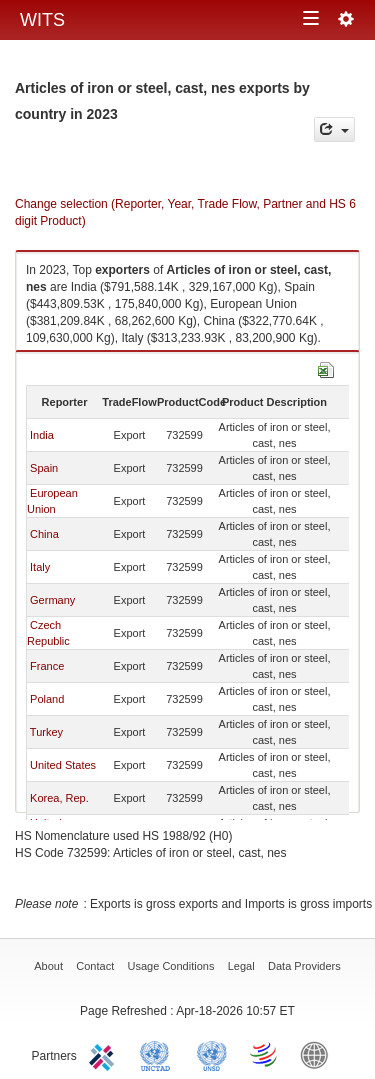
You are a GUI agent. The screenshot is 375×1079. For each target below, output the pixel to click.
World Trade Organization (265, 1054)
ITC (105, 1054)
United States (63, 765)
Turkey (46, 732)
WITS (42, 20)
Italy (40, 567)
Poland (47, 699)
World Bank (319, 1054)
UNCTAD (159, 1054)
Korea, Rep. (59, 798)
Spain (44, 468)
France (47, 666)
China (44, 534)
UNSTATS (212, 1054)
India (42, 435)
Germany (52, 600)
